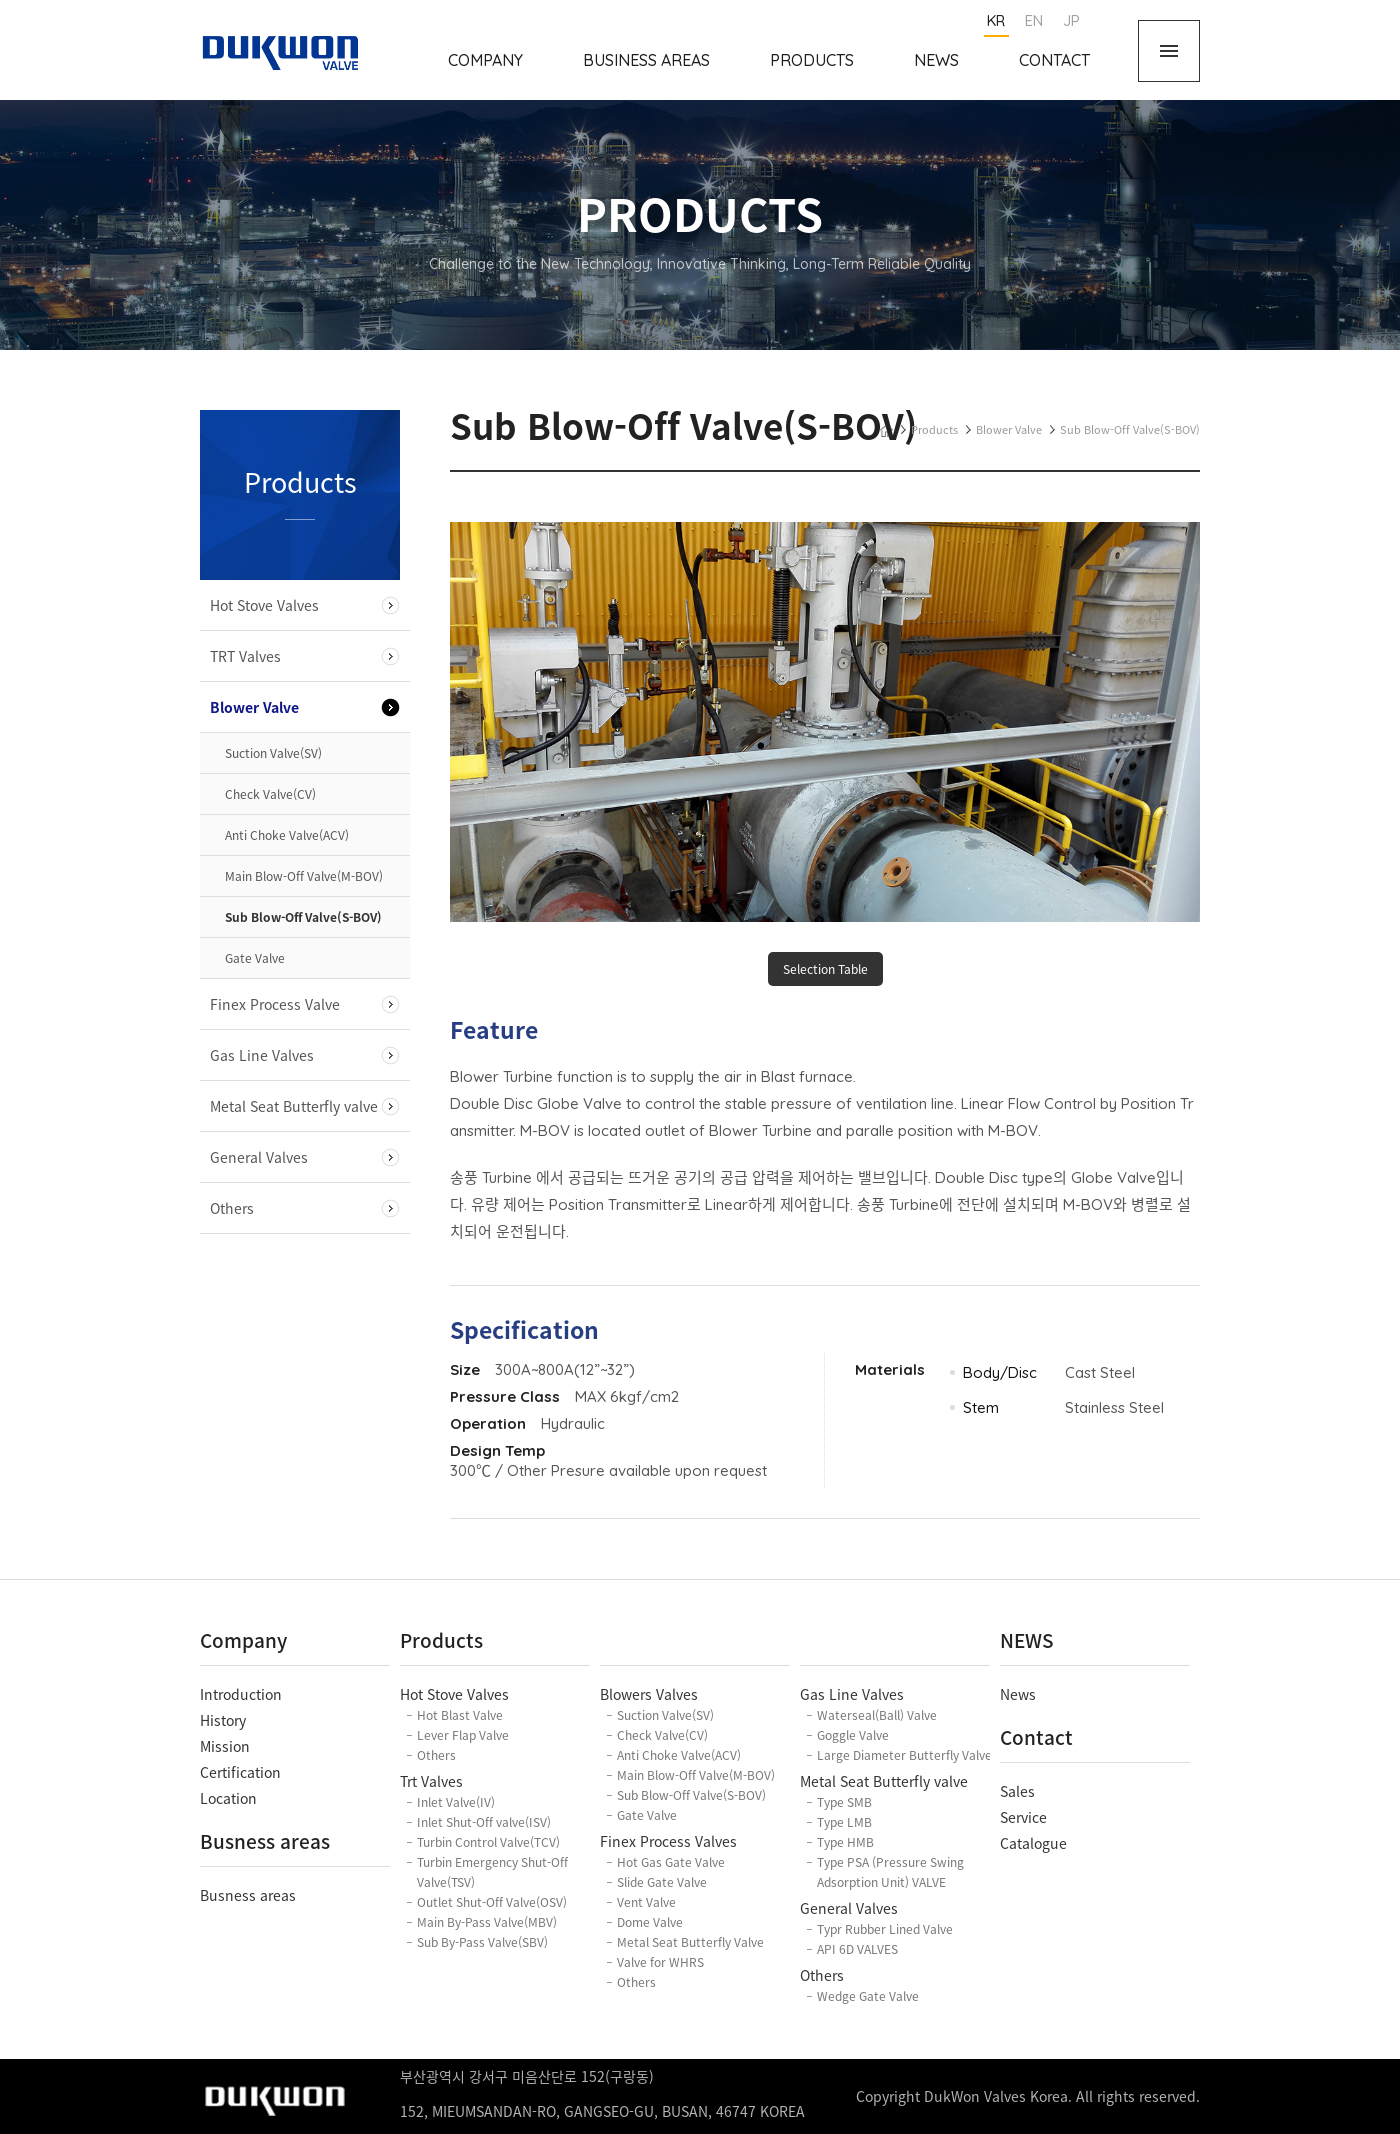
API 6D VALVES (857, 1949)
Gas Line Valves (262, 1055)
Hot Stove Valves (264, 605)
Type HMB (845, 1842)
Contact (1054, 60)
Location (228, 1798)
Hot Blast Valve (460, 1715)
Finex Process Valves (668, 1841)
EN (1034, 20)
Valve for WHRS (660, 1962)
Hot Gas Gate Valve (671, 1862)
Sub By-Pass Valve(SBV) (482, 1942)
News (936, 60)
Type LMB (844, 1822)
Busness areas (248, 1895)
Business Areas (646, 60)
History (223, 1720)
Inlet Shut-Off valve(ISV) (484, 1822)
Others (232, 1208)
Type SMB (844, 1802)
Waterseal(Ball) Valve (877, 1715)
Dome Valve (650, 1922)
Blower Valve (254, 707)
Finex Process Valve (275, 1004)
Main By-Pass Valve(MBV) (487, 1922)
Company (485, 60)
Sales (1017, 1791)
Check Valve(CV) (270, 794)
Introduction (241, 1694)
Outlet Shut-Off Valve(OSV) (492, 1902)
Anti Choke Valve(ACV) (287, 835)
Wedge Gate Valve (868, 1996)
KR (996, 20)
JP (1071, 20)
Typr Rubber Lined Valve (885, 1929)
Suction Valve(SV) (273, 753)
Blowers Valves (649, 1694)
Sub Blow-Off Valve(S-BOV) (303, 917)
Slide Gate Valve (662, 1882)
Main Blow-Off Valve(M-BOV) (304, 876)
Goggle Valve (853, 1735)
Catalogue (1033, 1843)
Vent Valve (646, 1902)
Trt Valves (431, 1781)
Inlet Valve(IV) (456, 1802)
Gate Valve (255, 958)
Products (812, 60)
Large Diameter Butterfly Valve (904, 1755)
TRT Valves (245, 656)
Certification (240, 1772)
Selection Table (825, 969)
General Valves (259, 1157)
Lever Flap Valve (463, 1735)
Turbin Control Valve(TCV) (488, 1842)
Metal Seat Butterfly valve (294, 1106)
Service (1023, 1817)
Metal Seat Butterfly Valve (690, 1942)
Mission (225, 1746)
